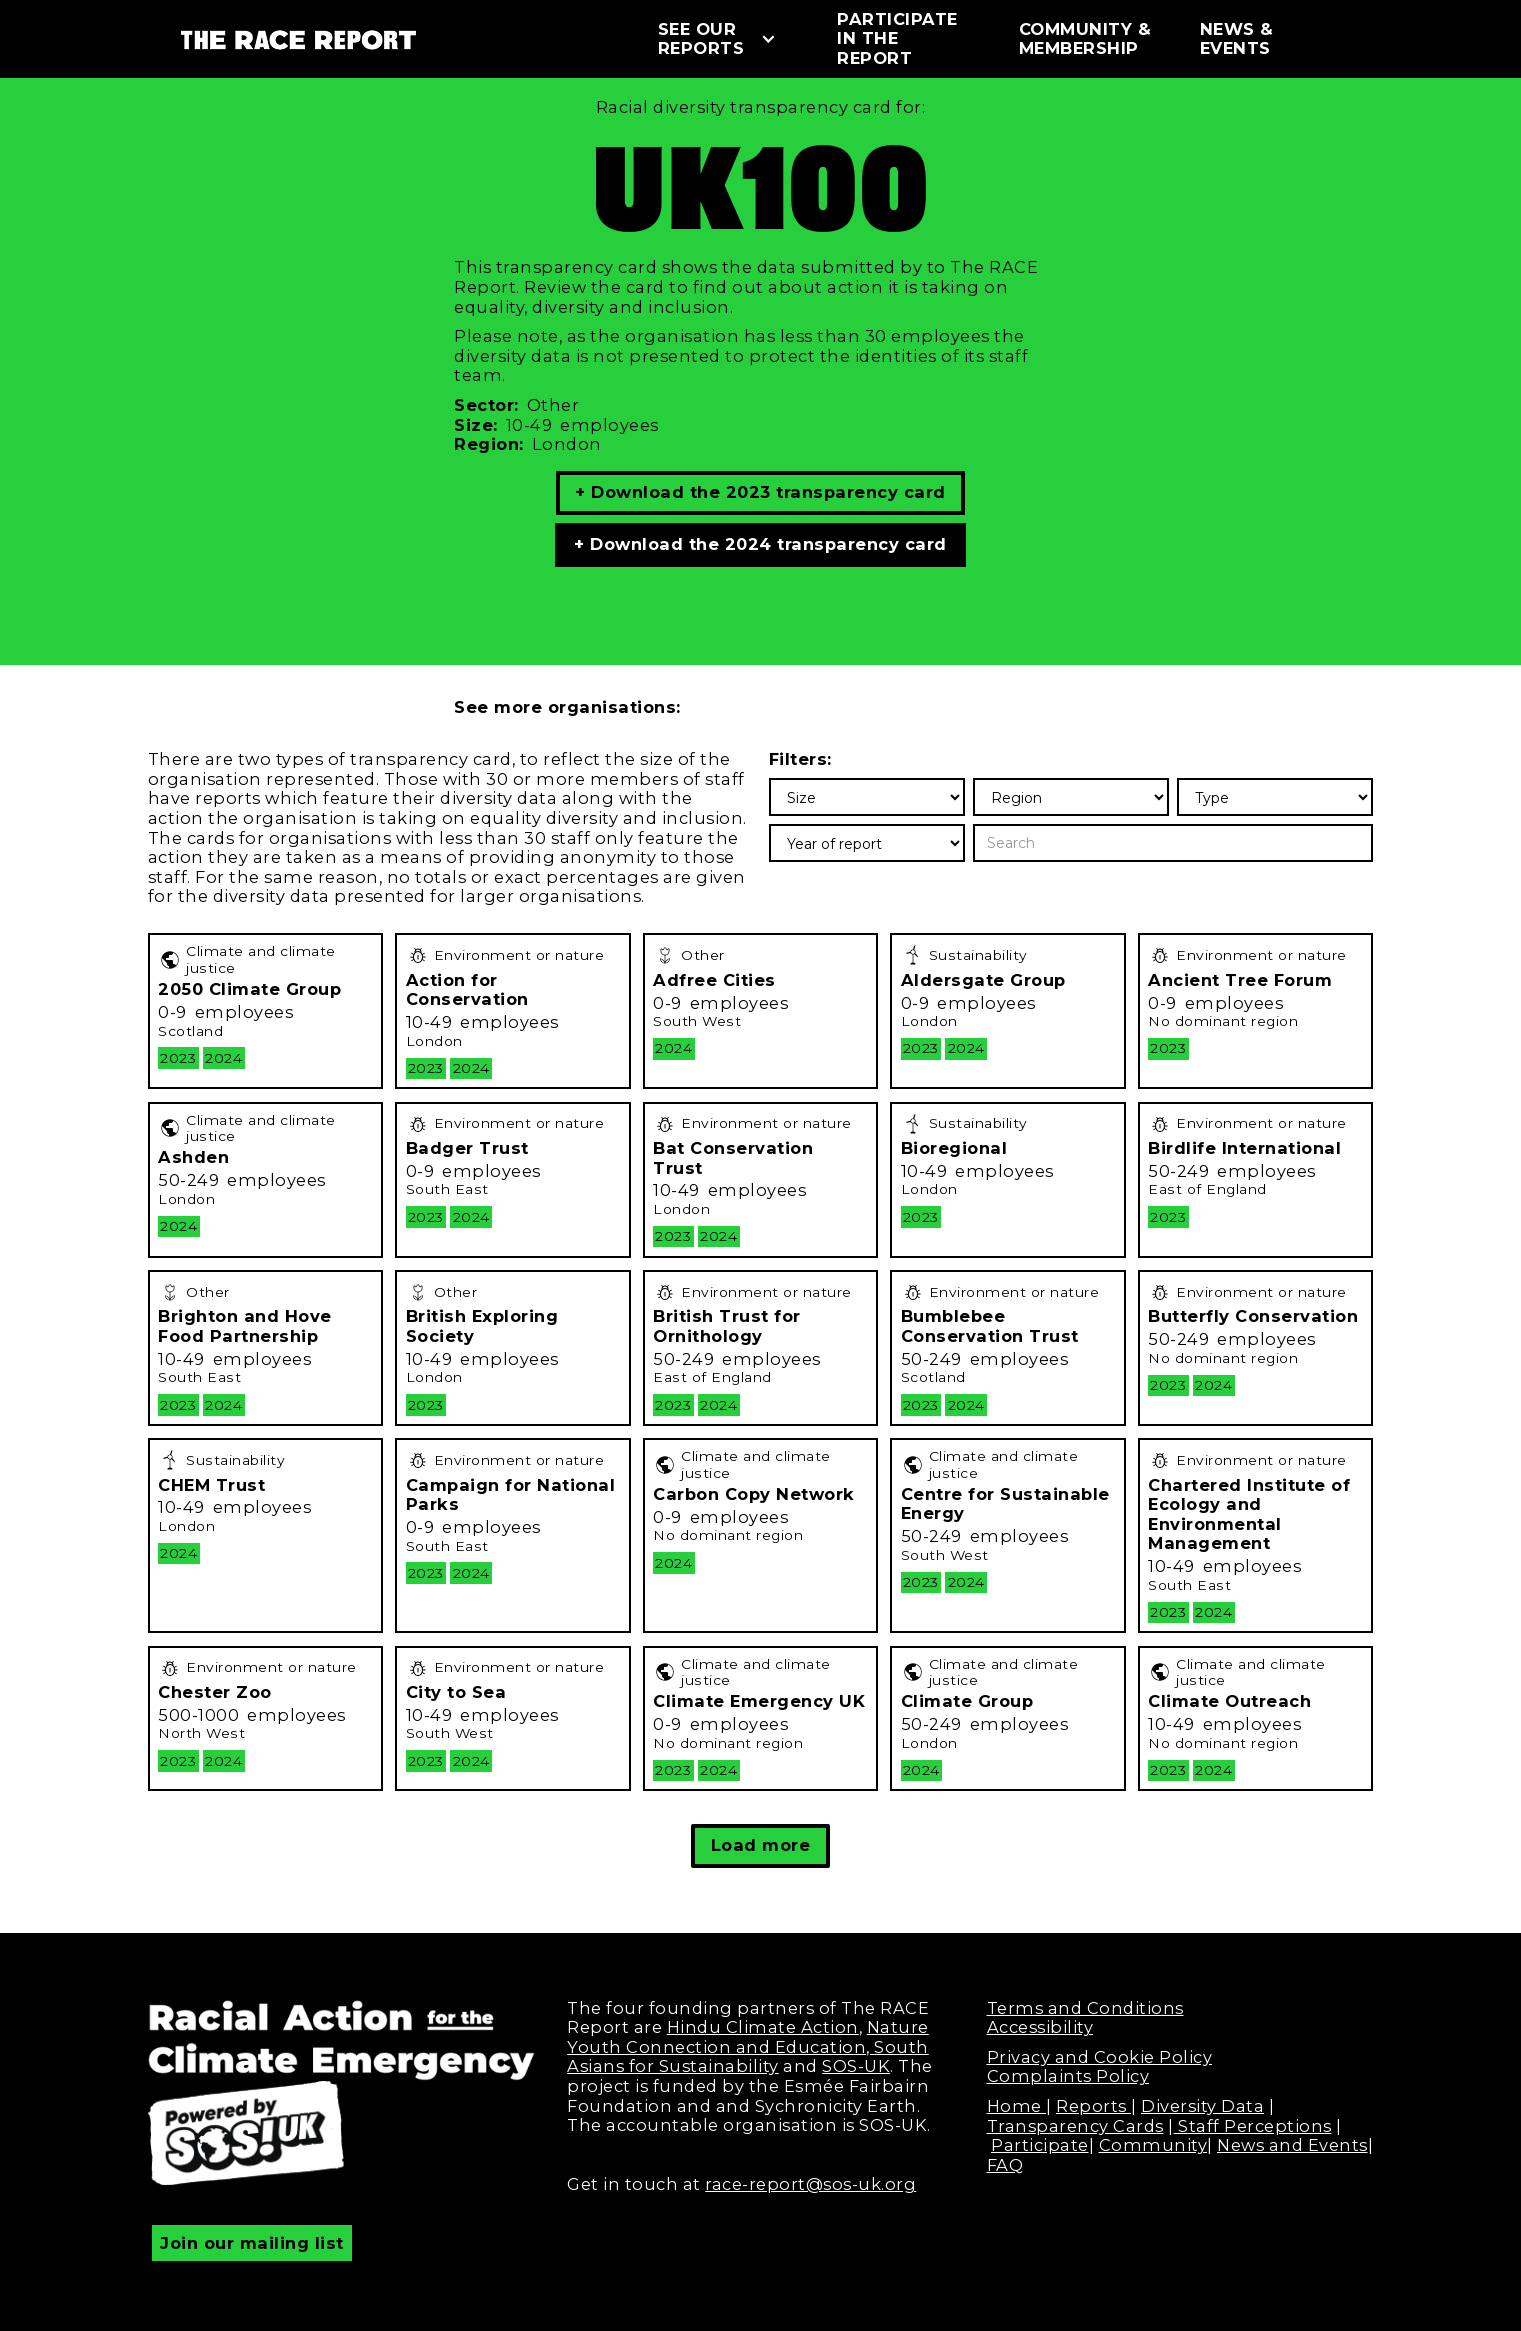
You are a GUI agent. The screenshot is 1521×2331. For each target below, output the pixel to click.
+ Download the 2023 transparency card (760, 492)
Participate (1040, 2145)
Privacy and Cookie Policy (1100, 2057)
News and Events (1292, 2145)
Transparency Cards (1075, 2126)
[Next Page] (760, 1846)
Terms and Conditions (1085, 2008)
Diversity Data (1202, 2106)
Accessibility (1040, 2027)
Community (1153, 2145)
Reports (1093, 2106)
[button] (727, 39)
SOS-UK (856, 2066)
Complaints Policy (1068, 2076)
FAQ (1005, 2165)
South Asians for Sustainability (748, 2057)
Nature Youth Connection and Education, (748, 2037)
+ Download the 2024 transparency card (760, 544)
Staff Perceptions (1253, 2126)
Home (1017, 2106)
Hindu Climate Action (763, 2027)
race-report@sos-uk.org (810, 2184)
